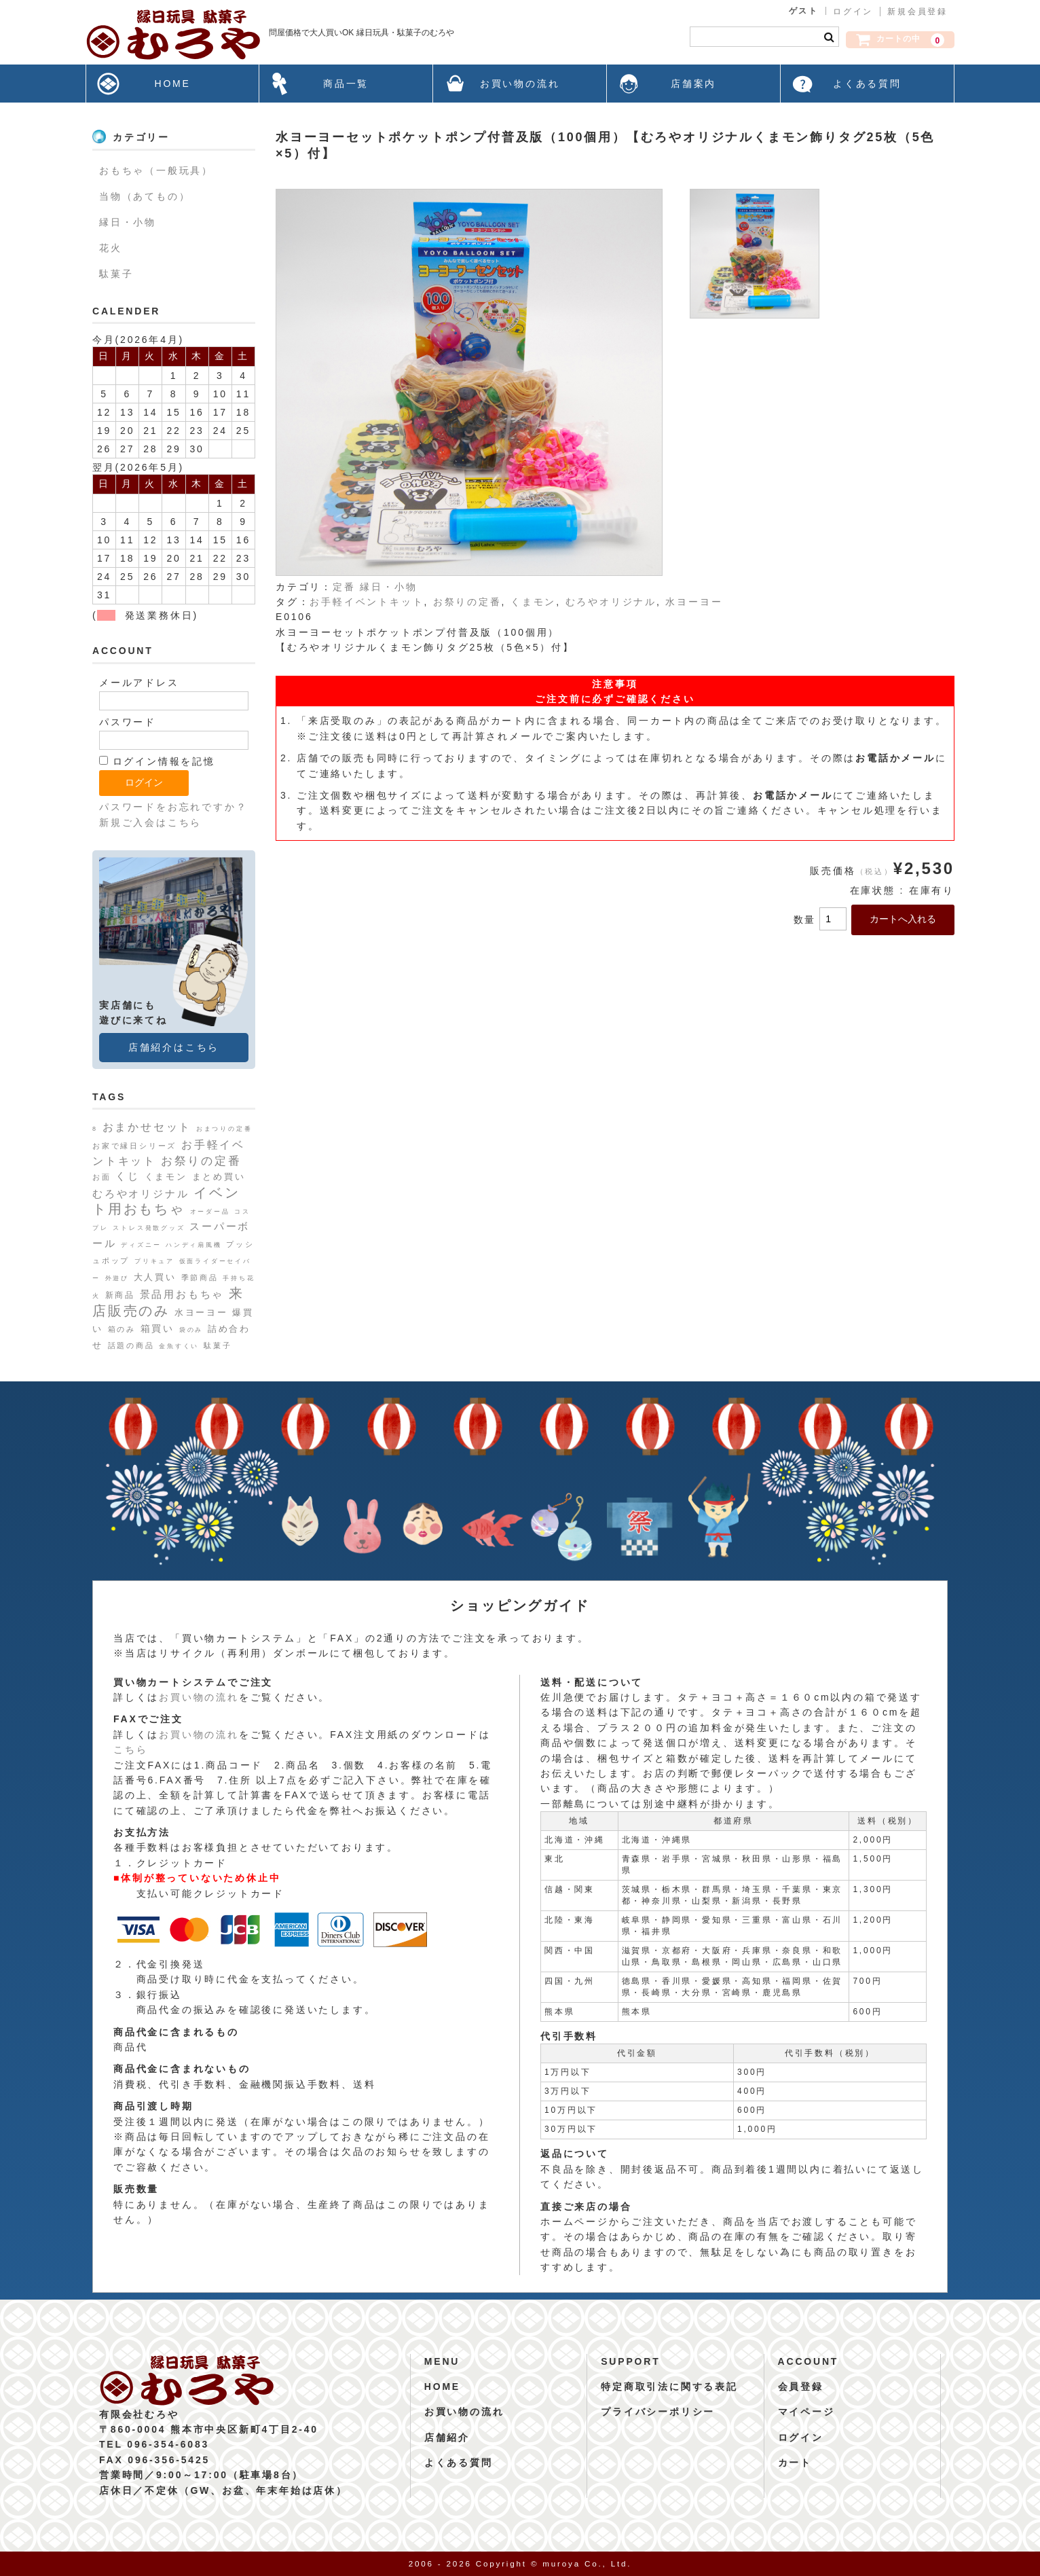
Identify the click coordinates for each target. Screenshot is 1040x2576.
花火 (110, 247)
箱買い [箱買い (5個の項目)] (157, 1328)
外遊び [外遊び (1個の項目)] (117, 1278)
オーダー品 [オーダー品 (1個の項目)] (210, 1211)
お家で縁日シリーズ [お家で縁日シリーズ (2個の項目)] (134, 1146)
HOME (172, 83)
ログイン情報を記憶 (157, 761)
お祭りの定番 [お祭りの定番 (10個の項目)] (201, 1160)
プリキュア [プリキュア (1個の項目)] (154, 1261)
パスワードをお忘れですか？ (173, 806)
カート (795, 2462)
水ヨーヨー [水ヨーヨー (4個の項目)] (201, 1312)
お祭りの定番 (467, 601)
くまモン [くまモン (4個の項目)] (166, 1177)
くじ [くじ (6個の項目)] (127, 1176)
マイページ (806, 2411)
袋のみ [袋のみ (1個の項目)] (191, 1329)
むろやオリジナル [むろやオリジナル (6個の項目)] (140, 1193)
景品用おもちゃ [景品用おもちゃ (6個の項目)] (182, 1294)
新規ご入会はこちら (150, 822)
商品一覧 (346, 83)
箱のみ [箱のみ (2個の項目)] (122, 1329)
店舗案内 (693, 83)
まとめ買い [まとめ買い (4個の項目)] (219, 1177)
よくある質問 (867, 83)
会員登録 (800, 2386)
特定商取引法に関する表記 (669, 2386)
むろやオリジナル (610, 601)
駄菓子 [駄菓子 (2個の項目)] (217, 1345)
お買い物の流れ (520, 83)
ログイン (853, 11)
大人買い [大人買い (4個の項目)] (155, 1277)
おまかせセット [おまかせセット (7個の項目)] (147, 1127)
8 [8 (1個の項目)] (95, 1128)
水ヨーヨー (693, 601)
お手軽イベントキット (367, 601)
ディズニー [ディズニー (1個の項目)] (141, 1244)
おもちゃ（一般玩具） (156, 170)
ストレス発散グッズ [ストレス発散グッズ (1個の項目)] (149, 1227)
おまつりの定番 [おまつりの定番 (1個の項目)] (224, 1128)
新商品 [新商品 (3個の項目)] (120, 1295)
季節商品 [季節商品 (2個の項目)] (200, 1277)
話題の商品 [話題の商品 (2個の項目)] (131, 1345)
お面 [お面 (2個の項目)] (101, 1177)
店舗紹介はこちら (173, 1047)
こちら (130, 1749)
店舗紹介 (447, 2437)
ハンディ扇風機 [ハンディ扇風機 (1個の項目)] (194, 1244)
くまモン (533, 601)
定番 (344, 586)
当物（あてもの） (144, 196)
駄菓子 (116, 273)
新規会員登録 (917, 11)
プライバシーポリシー (658, 2411)
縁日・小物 (388, 586)
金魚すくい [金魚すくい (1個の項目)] (179, 1346)
